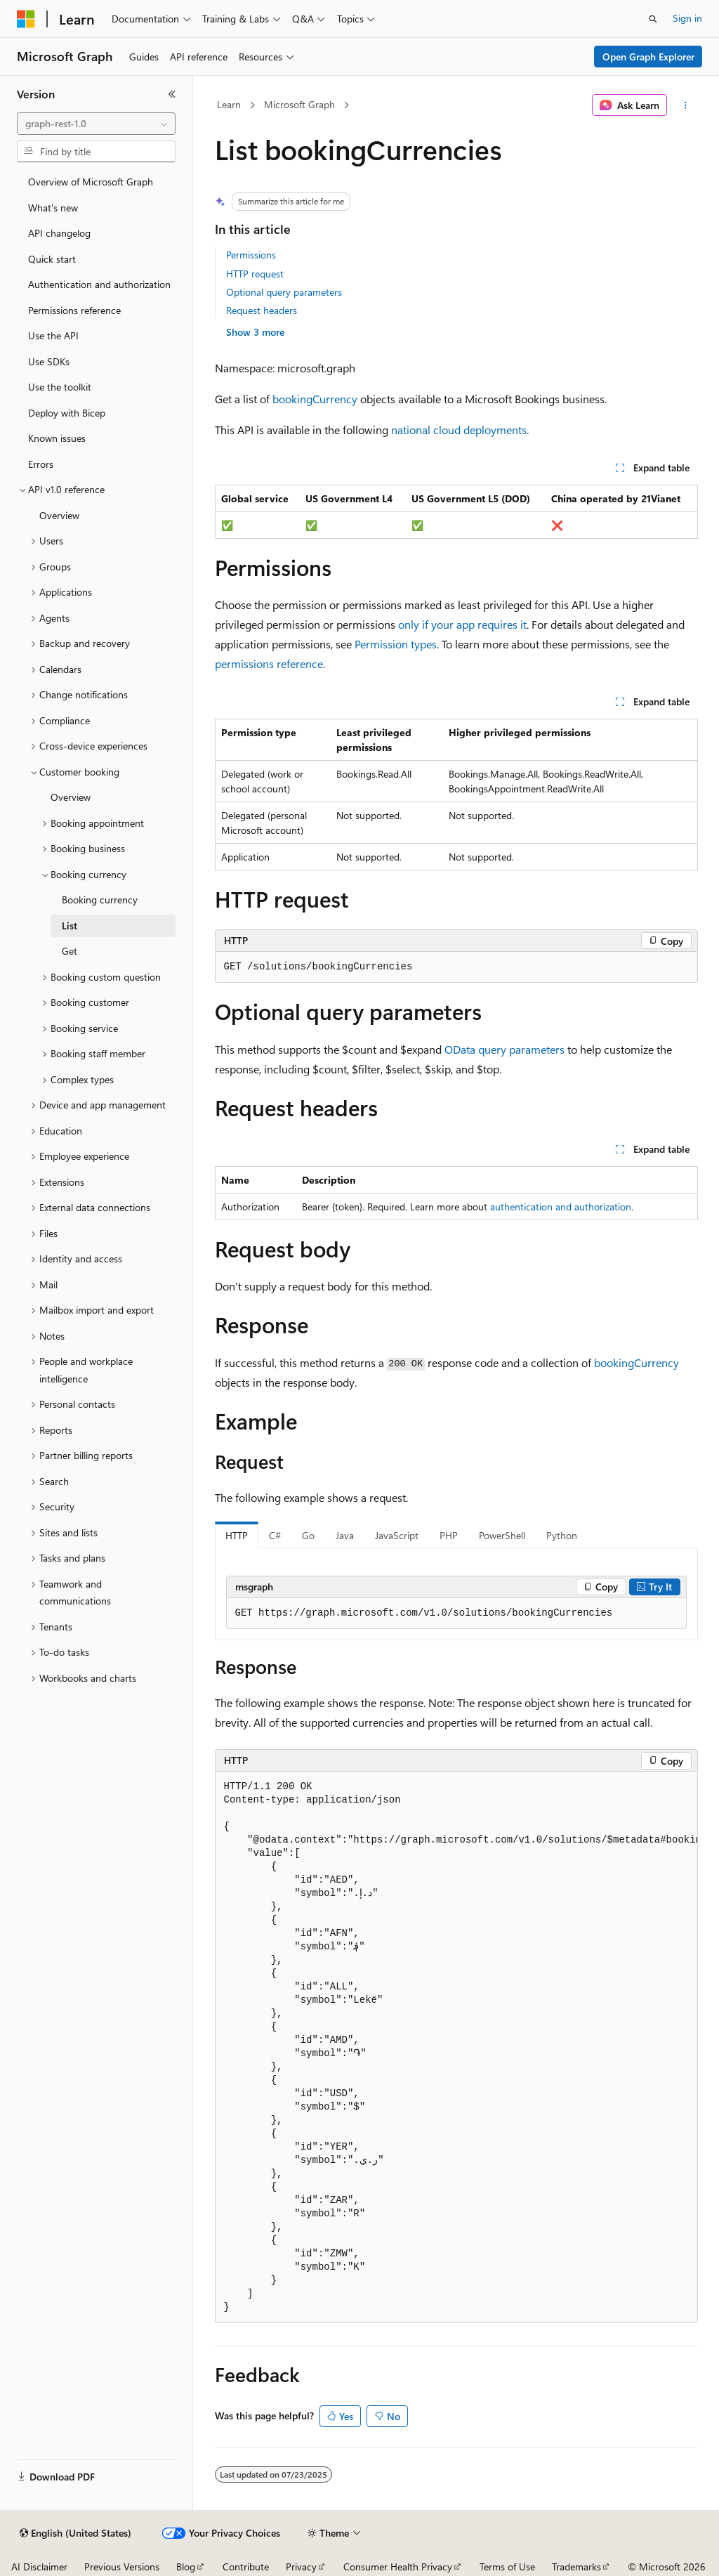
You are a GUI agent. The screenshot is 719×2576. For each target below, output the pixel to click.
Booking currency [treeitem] (100, 899)
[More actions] (685, 105)
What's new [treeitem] (53, 207)
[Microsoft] (26, 19)
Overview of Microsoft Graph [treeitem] (90, 181)
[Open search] (653, 19)
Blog (185, 2566)
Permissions (251, 254)
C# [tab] (275, 1535)
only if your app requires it (462, 624)
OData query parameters (504, 1049)
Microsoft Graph (299, 104)
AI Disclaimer (39, 2566)
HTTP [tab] (236, 1535)
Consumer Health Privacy (397, 2566)
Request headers (261, 310)
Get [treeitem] (69, 950)
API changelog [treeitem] (59, 233)
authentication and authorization (560, 1206)
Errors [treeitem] (40, 464)
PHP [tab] (449, 1535)
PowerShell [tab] (502, 1535)
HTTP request (255, 273)
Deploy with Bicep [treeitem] (66, 412)
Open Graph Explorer (648, 56)
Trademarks (576, 2566)
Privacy (301, 2566)
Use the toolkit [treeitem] (59, 386)
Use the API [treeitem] (53, 335)
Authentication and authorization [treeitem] (99, 284)
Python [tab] (561, 1535)
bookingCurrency (314, 398)
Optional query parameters (284, 292)
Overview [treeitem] (59, 515)
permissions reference (269, 663)
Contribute (246, 2566)
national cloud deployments (459, 429)
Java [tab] (345, 1535)
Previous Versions (121, 2566)
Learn (229, 104)
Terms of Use (507, 2566)
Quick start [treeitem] (52, 259)
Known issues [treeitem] (57, 438)
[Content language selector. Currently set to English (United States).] (75, 2533)
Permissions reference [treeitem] (74, 310)
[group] (456, 2047)
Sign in (687, 18)
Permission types (396, 643)
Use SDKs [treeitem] (49, 361)
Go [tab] (308, 1535)
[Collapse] (172, 94)
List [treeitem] (69, 925)
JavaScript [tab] (396, 1535)
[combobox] (96, 123)
